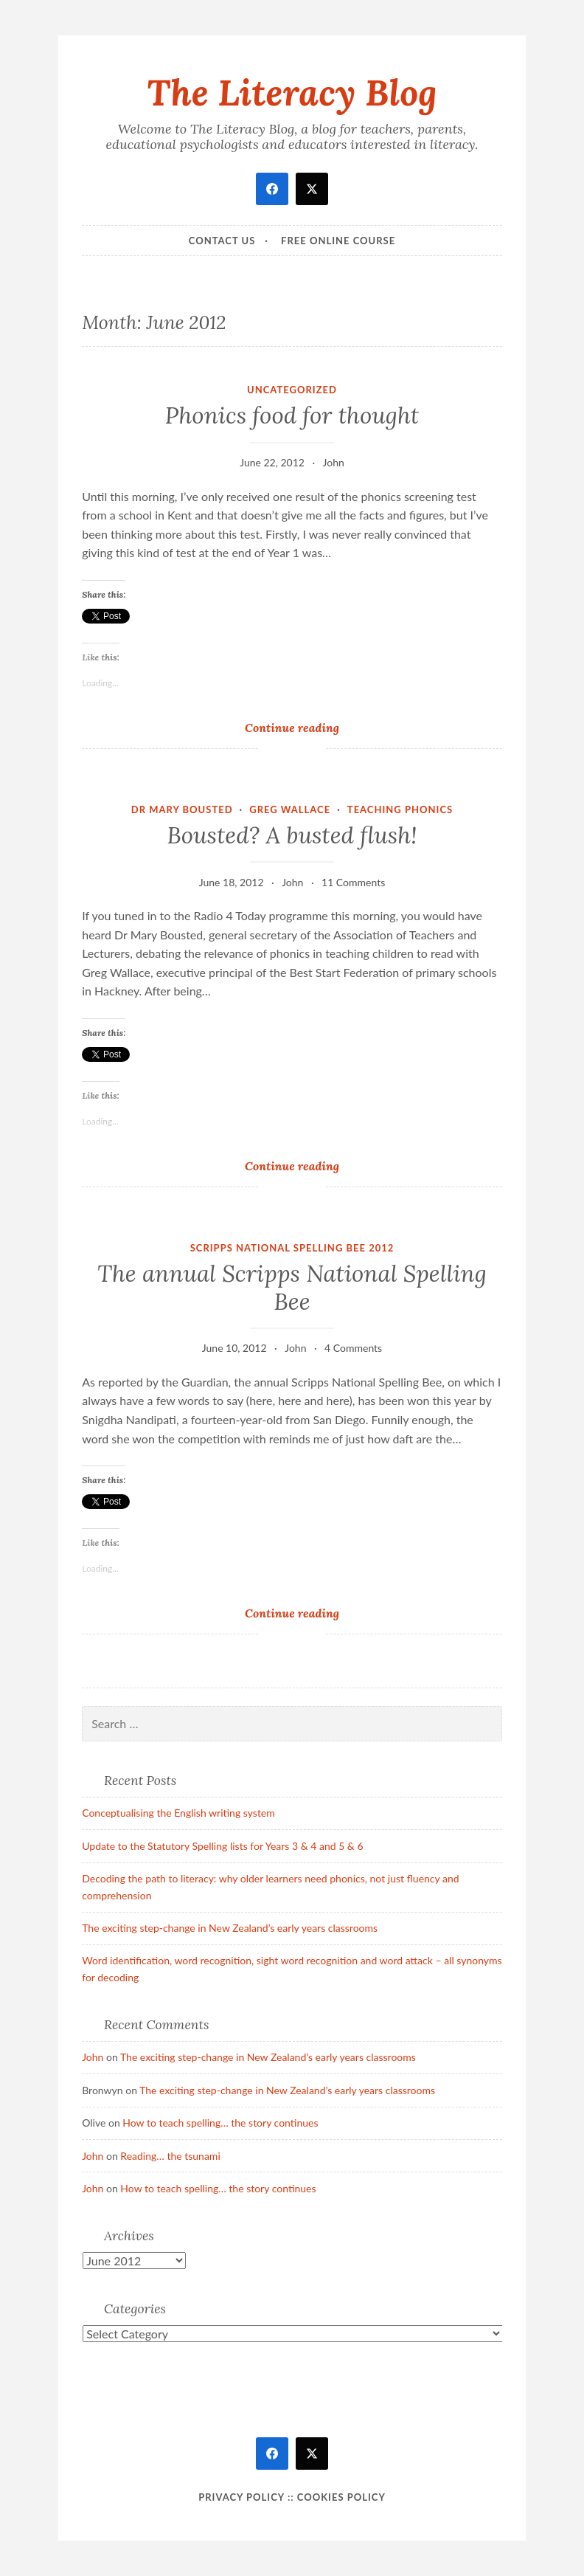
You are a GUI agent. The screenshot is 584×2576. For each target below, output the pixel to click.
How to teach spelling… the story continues (220, 2122)
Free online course (338, 240)
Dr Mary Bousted (182, 809)
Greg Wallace (289, 809)
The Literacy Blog (292, 92)
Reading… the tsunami (170, 2155)
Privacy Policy (241, 2497)
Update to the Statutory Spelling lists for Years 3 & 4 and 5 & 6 (222, 1846)
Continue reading (313, 727)
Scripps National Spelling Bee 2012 (292, 1248)
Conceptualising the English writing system (178, 1812)
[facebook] (272, 189)
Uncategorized (292, 390)
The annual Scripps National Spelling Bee (292, 1287)
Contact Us (222, 240)
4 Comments (353, 1347)
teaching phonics (400, 809)
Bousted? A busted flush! (292, 835)
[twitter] (312, 189)
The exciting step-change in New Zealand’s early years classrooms (230, 1927)
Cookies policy (341, 2497)
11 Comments (353, 882)
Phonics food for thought (292, 415)
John (333, 462)
